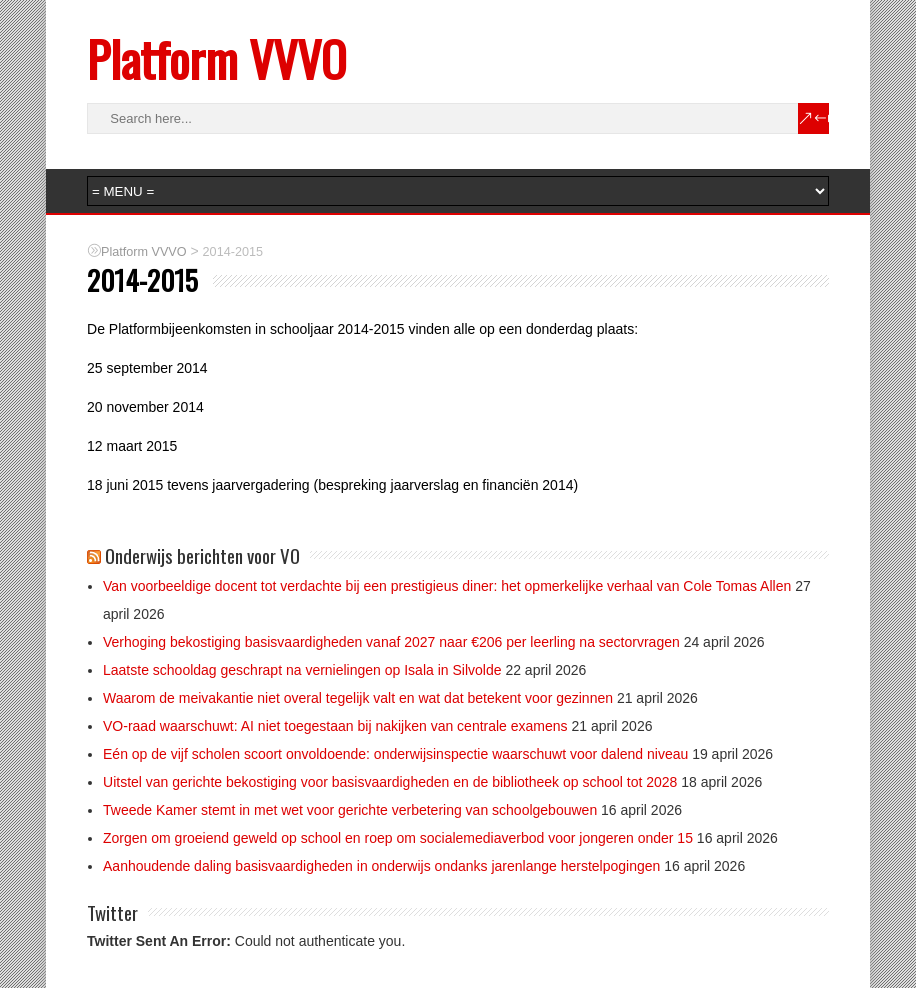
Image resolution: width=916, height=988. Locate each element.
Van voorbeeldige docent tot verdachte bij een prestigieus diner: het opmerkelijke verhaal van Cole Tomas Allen (447, 586)
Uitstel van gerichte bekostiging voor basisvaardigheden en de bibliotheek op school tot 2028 (390, 782)
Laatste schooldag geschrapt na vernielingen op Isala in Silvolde (302, 670)
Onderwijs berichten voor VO (202, 555)
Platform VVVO (216, 58)
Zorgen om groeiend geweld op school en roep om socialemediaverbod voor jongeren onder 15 (398, 838)
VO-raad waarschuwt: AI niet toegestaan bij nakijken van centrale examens (335, 726)
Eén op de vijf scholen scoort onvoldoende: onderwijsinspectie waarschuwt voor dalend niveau (395, 754)
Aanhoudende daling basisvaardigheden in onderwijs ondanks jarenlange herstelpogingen (381, 866)
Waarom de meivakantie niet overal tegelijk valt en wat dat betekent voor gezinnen (358, 698)
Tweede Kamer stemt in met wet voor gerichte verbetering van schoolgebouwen (350, 810)
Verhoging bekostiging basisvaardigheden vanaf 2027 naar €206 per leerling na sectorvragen (391, 642)
